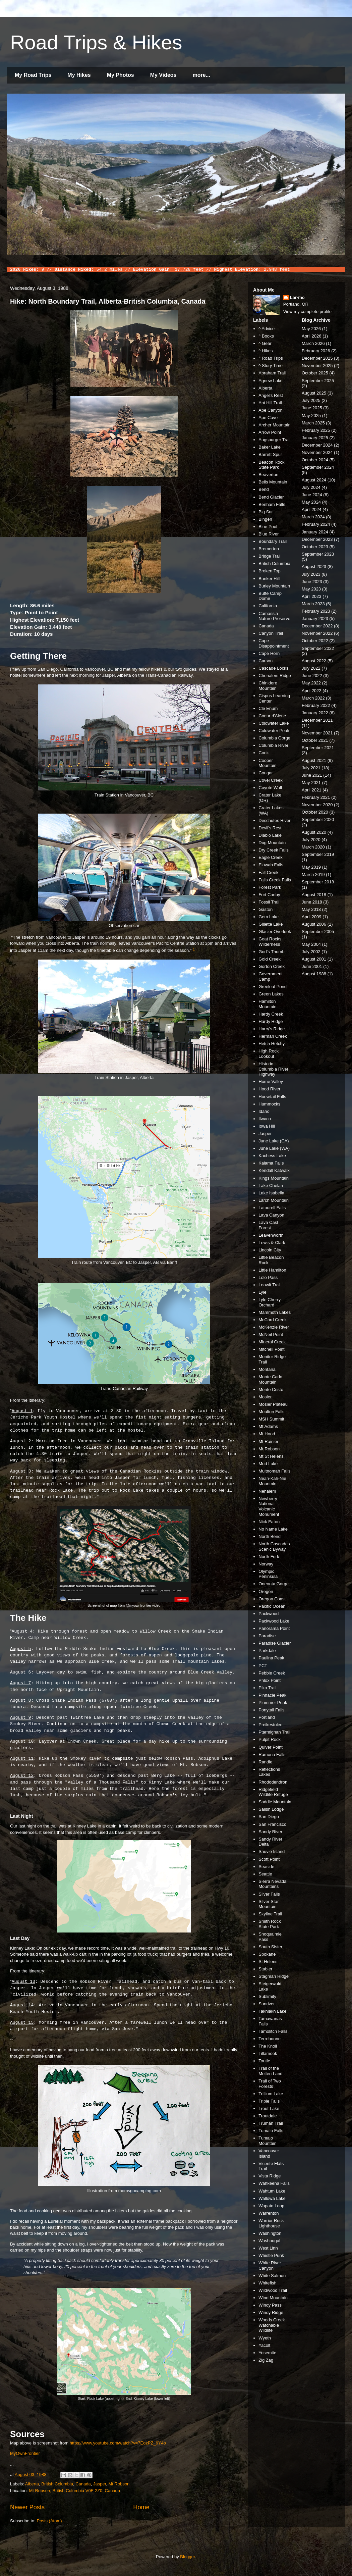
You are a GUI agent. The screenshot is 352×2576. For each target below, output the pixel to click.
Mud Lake (268, 1463)
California (267, 605)
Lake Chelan (270, 1185)
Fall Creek (268, 872)
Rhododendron (272, 1782)
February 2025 (316, 430)
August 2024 (314, 479)
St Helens (267, 1961)
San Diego (268, 1816)
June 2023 (312, 581)
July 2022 (311, 668)
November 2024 (317, 452)
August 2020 (314, 832)
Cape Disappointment (273, 643)
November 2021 (317, 732)
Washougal (269, 2240)
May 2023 (311, 588)
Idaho (264, 1111)
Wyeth (264, 2337)
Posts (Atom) (49, 2520)
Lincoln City (269, 1249)
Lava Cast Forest (268, 1225)
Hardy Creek (270, 1014)
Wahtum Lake (271, 2191)
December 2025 (317, 358)
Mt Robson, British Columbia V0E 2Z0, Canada (74, 2490)
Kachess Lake (272, 1155)
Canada (83, 2483)
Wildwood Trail (272, 2290)
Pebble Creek (271, 1673)
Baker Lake (269, 447)
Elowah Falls (270, 864)
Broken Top (269, 570)
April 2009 (311, 916)
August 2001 (314, 959)
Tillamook (267, 2053)
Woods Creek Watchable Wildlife (271, 2325)
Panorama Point (274, 1628)
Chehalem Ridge (274, 675)
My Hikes (79, 75)
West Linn (268, 2248)
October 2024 (315, 459)
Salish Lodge (271, 1809)
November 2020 (317, 804)
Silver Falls (269, 1894)
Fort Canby (269, 894)
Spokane (267, 1954)
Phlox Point (269, 1680)
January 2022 (315, 712)
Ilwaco (264, 1118)
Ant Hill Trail (270, 402)
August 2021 (314, 760)
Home (141, 2507)
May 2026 (311, 328)
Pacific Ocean (271, 1606)
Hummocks (269, 1103)
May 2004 (311, 944)
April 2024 (311, 509)
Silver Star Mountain (268, 1904)
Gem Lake (268, 916)
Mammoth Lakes (274, 1312)
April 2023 (311, 596)
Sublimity (267, 1996)
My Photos (120, 75)
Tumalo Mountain (267, 2140)
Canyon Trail (270, 633)
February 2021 (316, 797)
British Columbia (57, 2483)
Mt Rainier (268, 1441)
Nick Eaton (269, 1521)
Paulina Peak (271, 1657)
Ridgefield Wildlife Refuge (273, 1792)
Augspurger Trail (274, 439)
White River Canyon (269, 2265)
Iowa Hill (266, 1126)
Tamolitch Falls (272, 2031)
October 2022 (315, 640)
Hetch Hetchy (271, 1043)
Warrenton (268, 2213)
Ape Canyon (270, 410)
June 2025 (312, 407)
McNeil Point (270, 1334)
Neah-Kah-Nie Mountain (272, 1481)
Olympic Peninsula (268, 1574)
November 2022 (317, 633)
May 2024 (311, 502)
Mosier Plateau (273, 1404)
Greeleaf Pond (272, 986)
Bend (263, 489)
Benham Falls (271, 504)
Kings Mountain (273, 1178)
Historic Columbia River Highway (273, 1069)
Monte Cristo (270, 1389)
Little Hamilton (272, 1270)
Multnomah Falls (274, 1471)
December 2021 (317, 720)
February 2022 (316, 705)
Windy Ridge (270, 2312)
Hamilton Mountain (267, 1004)
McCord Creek (272, 1319)
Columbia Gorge (274, 737)
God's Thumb (271, 951)
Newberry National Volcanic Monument (268, 1506)
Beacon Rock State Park (271, 465)
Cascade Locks (273, 668)
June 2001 (312, 966)
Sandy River (270, 1831)
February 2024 (316, 524)
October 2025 (315, 372)
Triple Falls (269, 2101)
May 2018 (311, 909)
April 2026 (311, 336)
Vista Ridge (269, 2175)
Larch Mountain (273, 1200)
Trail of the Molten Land (270, 2071)
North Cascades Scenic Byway (274, 1546)
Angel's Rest (270, 395)
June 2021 (312, 775)
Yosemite (267, 2352)
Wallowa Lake (271, 2198)
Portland (266, 1717)
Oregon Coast (272, 1598)
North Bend (269, 1536)
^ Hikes (265, 350)
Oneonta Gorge (273, 1583)
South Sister (270, 1946)
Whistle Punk (271, 2255)
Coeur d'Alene (272, 715)
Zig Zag (265, 2360)
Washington (269, 2233)
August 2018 (314, 894)
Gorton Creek (271, 966)
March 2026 (313, 343)
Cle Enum (268, 708)
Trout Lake (268, 2108)
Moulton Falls (271, 1411)
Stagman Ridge (273, 1976)
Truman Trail (270, 2123)
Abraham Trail (272, 372)
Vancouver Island (268, 2153)
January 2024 (315, 531)
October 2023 (315, 546)
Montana (267, 1369)
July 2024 (311, 487)
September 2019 (318, 854)
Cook (263, 752)
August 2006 (314, 924)
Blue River (268, 533)
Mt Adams (268, 1426)
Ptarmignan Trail (274, 1732)
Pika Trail (267, 1687)
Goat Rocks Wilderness (269, 941)
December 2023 (317, 539)
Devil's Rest (269, 827)
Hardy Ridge (270, 1021)
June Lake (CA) (273, 1140)
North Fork (268, 1556)
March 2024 (313, 516)
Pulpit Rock (269, 1739)
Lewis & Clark (271, 1242)
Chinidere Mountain (267, 685)
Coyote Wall (270, 787)
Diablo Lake (270, 835)
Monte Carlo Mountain (270, 1379)
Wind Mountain (273, 2297)
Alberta (32, 2483)
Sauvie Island (271, 1851)
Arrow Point (269, 432)
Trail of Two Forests (269, 2083)
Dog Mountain (272, 842)
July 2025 (311, 400)
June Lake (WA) (274, 1148)
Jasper (99, 2483)
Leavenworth (270, 1235)
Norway (265, 1563)
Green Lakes (270, 993)
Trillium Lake (270, 2093)
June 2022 (312, 675)
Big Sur (265, 511)
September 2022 (318, 648)
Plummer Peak (272, 1702)
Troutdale (267, 2115)
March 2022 (313, 698)
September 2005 (318, 931)
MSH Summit (271, 1419)
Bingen (265, 519)
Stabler (265, 1968)
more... (201, 75)
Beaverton (268, 474)
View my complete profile (307, 311)
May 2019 (311, 867)
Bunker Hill (269, 578)
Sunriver (266, 2003)
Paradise (267, 1635)
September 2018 (318, 881)
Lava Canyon (271, 1215)
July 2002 (311, 951)
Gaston (265, 909)
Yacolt (264, 2345)
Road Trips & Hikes (96, 42)
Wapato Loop (271, 2205)
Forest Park (269, 887)
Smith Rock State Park (269, 1924)
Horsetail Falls (272, 1096)
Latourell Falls (272, 1207)
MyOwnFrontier (25, 2453)
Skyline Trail (270, 1913)
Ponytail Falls (271, 1709)
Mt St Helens (270, 1456)
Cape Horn (269, 653)
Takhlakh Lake (272, 2011)
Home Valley (270, 1081)
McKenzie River (273, 1327)
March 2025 (313, 422)
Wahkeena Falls (274, 2183)
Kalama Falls (271, 1163)
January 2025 (315, 437)
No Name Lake (273, 1529)
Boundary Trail (272, 541)
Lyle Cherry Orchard (269, 1302)
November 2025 (317, 365)
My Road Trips (33, 75)
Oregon (265, 1591)
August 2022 (314, 660)
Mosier (265, 1396)
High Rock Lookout (268, 1053)
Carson (265, 660)
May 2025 (311, 415)
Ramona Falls (271, 1754)
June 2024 (312, 494)
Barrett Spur (270, 454)
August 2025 (314, 393)
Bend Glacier (271, 497)
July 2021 (311, 767)
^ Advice (266, 328)
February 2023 (316, 611)
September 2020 (318, 819)
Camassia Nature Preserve (274, 616)
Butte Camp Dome (270, 596)
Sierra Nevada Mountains (272, 1884)
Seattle (265, 1873)
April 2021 (311, 789)
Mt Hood (266, 1433)
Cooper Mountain (267, 763)
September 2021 (318, 747)
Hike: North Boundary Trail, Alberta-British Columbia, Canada (108, 301)
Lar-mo (297, 297)
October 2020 (315, 812)
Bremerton (268, 548)
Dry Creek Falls (273, 850)
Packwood (268, 1613)
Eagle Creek (270, 857)
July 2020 (311, 839)
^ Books (266, 336)
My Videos (163, 75)
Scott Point (269, 1859)
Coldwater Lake (273, 723)
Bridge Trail (269, 556)
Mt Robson (118, 2483)
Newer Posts (27, 2507)
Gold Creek (269, 959)
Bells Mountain (272, 481)
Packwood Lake (273, 1621)
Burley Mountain (274, 585)
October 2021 (315, 740)
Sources (27, 2434)
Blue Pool (267, 526)
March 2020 (313, 846)
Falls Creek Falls (274, 879)
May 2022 (311, 682)
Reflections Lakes (269, 1772)
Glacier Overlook (274, 931)
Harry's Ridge (271, 1028)
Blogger (187, 2556)
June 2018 (312, 902)
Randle (265, 1761)
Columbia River (273, 745)
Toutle (264, 2060)
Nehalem (267, 1491)
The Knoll (267, 2046)
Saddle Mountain (274, 1801)
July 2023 (311, 574)
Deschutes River (274, 820)
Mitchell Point (271, 1349)
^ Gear (265, 343)
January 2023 (315, 618)
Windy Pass (270, 2305)
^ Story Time (270, 365)
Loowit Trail (269, 1284)
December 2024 (317, 445)
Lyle (262, 1292)
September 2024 (318, 467)
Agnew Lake (270, 380)
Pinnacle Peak (272, 1695)
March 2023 (313, 603)
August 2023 (314, 566)
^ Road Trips (270, 358)
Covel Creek (270, 780)
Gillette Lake (270, 924)
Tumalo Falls (270, 2130)
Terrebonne (269, 2038)
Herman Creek (272, 1036)
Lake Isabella (271, 1192)
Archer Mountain (274, 424)
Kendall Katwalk (274, 1170)
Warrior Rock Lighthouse (271, 2223)
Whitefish (267, 2282)
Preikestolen (270, 1724)
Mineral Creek (272, 1341)
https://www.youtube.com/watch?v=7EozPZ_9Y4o (118, 2442)
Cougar (265, 772)
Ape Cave (268, 417)
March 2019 (313, 874)
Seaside (266, 1866)
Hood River (269, 1088)
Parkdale (267, 1650)
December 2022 (317, 625)
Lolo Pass (268, 1277)
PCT (262, 1665)
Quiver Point (270, 1747)
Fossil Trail (268, 902)
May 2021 (311, 782)
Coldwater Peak (273, 730)
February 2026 (316, 350)
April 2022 (311, 690)
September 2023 (318, 554)
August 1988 (314, 973)
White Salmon (272, 2275)
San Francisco (272, 1824)
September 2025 (318, 380)
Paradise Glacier (274, 1643)
